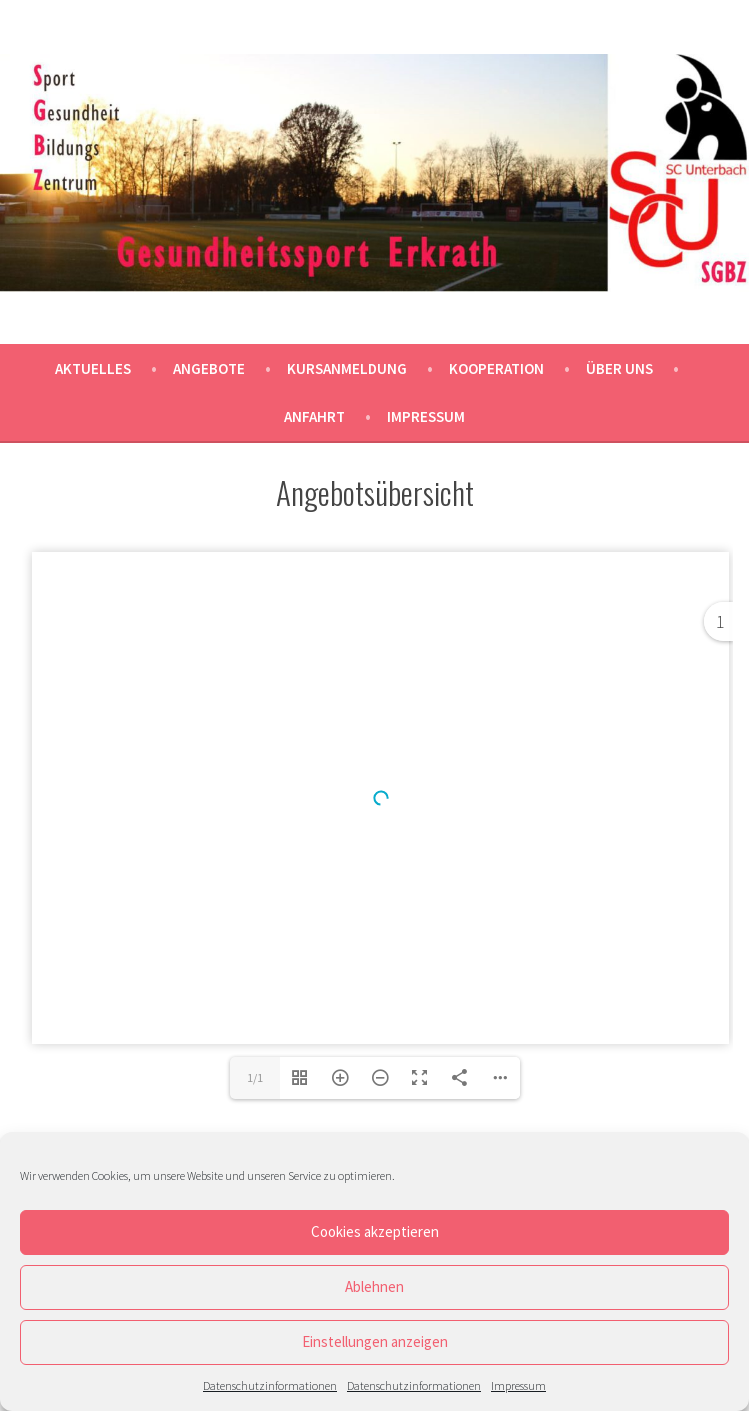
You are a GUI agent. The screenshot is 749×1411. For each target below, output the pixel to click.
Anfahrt (314, 416)
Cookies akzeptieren (375, 1231)
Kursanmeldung (347, 368)
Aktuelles (93, 368)
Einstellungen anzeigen (375, 1341)
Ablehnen (374, 1286)
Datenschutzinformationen (270, 1385)
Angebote (209, 368)
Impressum (518, 1385)
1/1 (255, 1077)
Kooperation (496, 368)
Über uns (619, 368)
